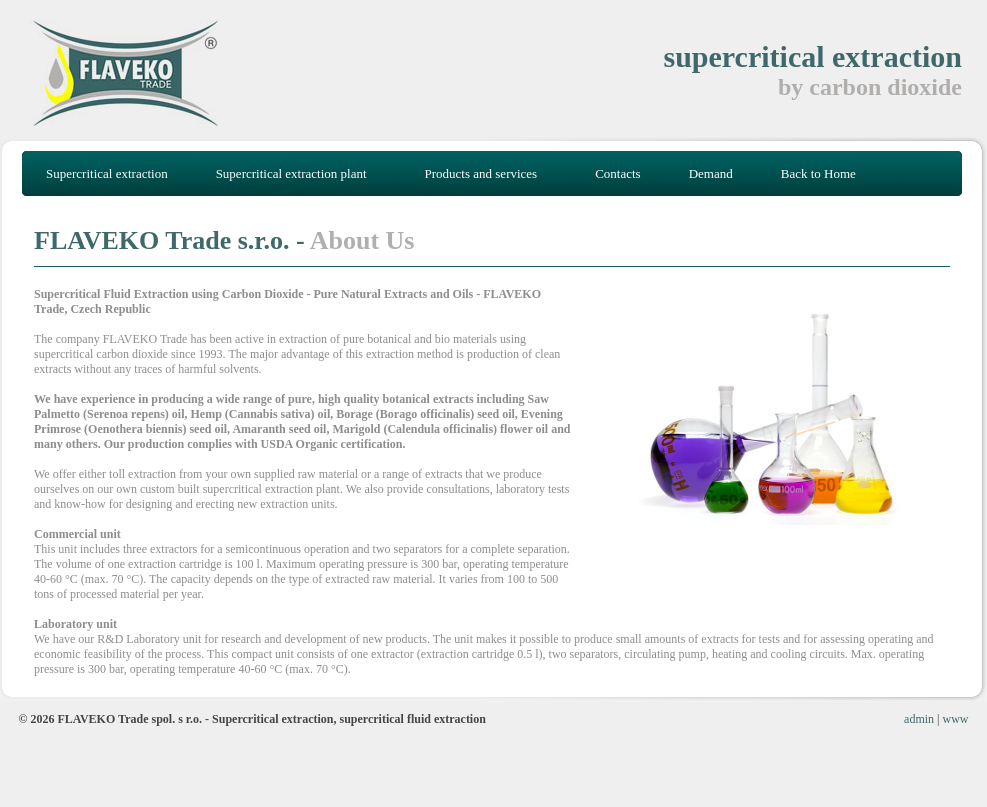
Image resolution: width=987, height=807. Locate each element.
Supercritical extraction (107, 173)
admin (919, 719)
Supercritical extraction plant (291, 173)
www (956, 719)
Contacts (618, 173)
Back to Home (818, 173)
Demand (711, 173)
